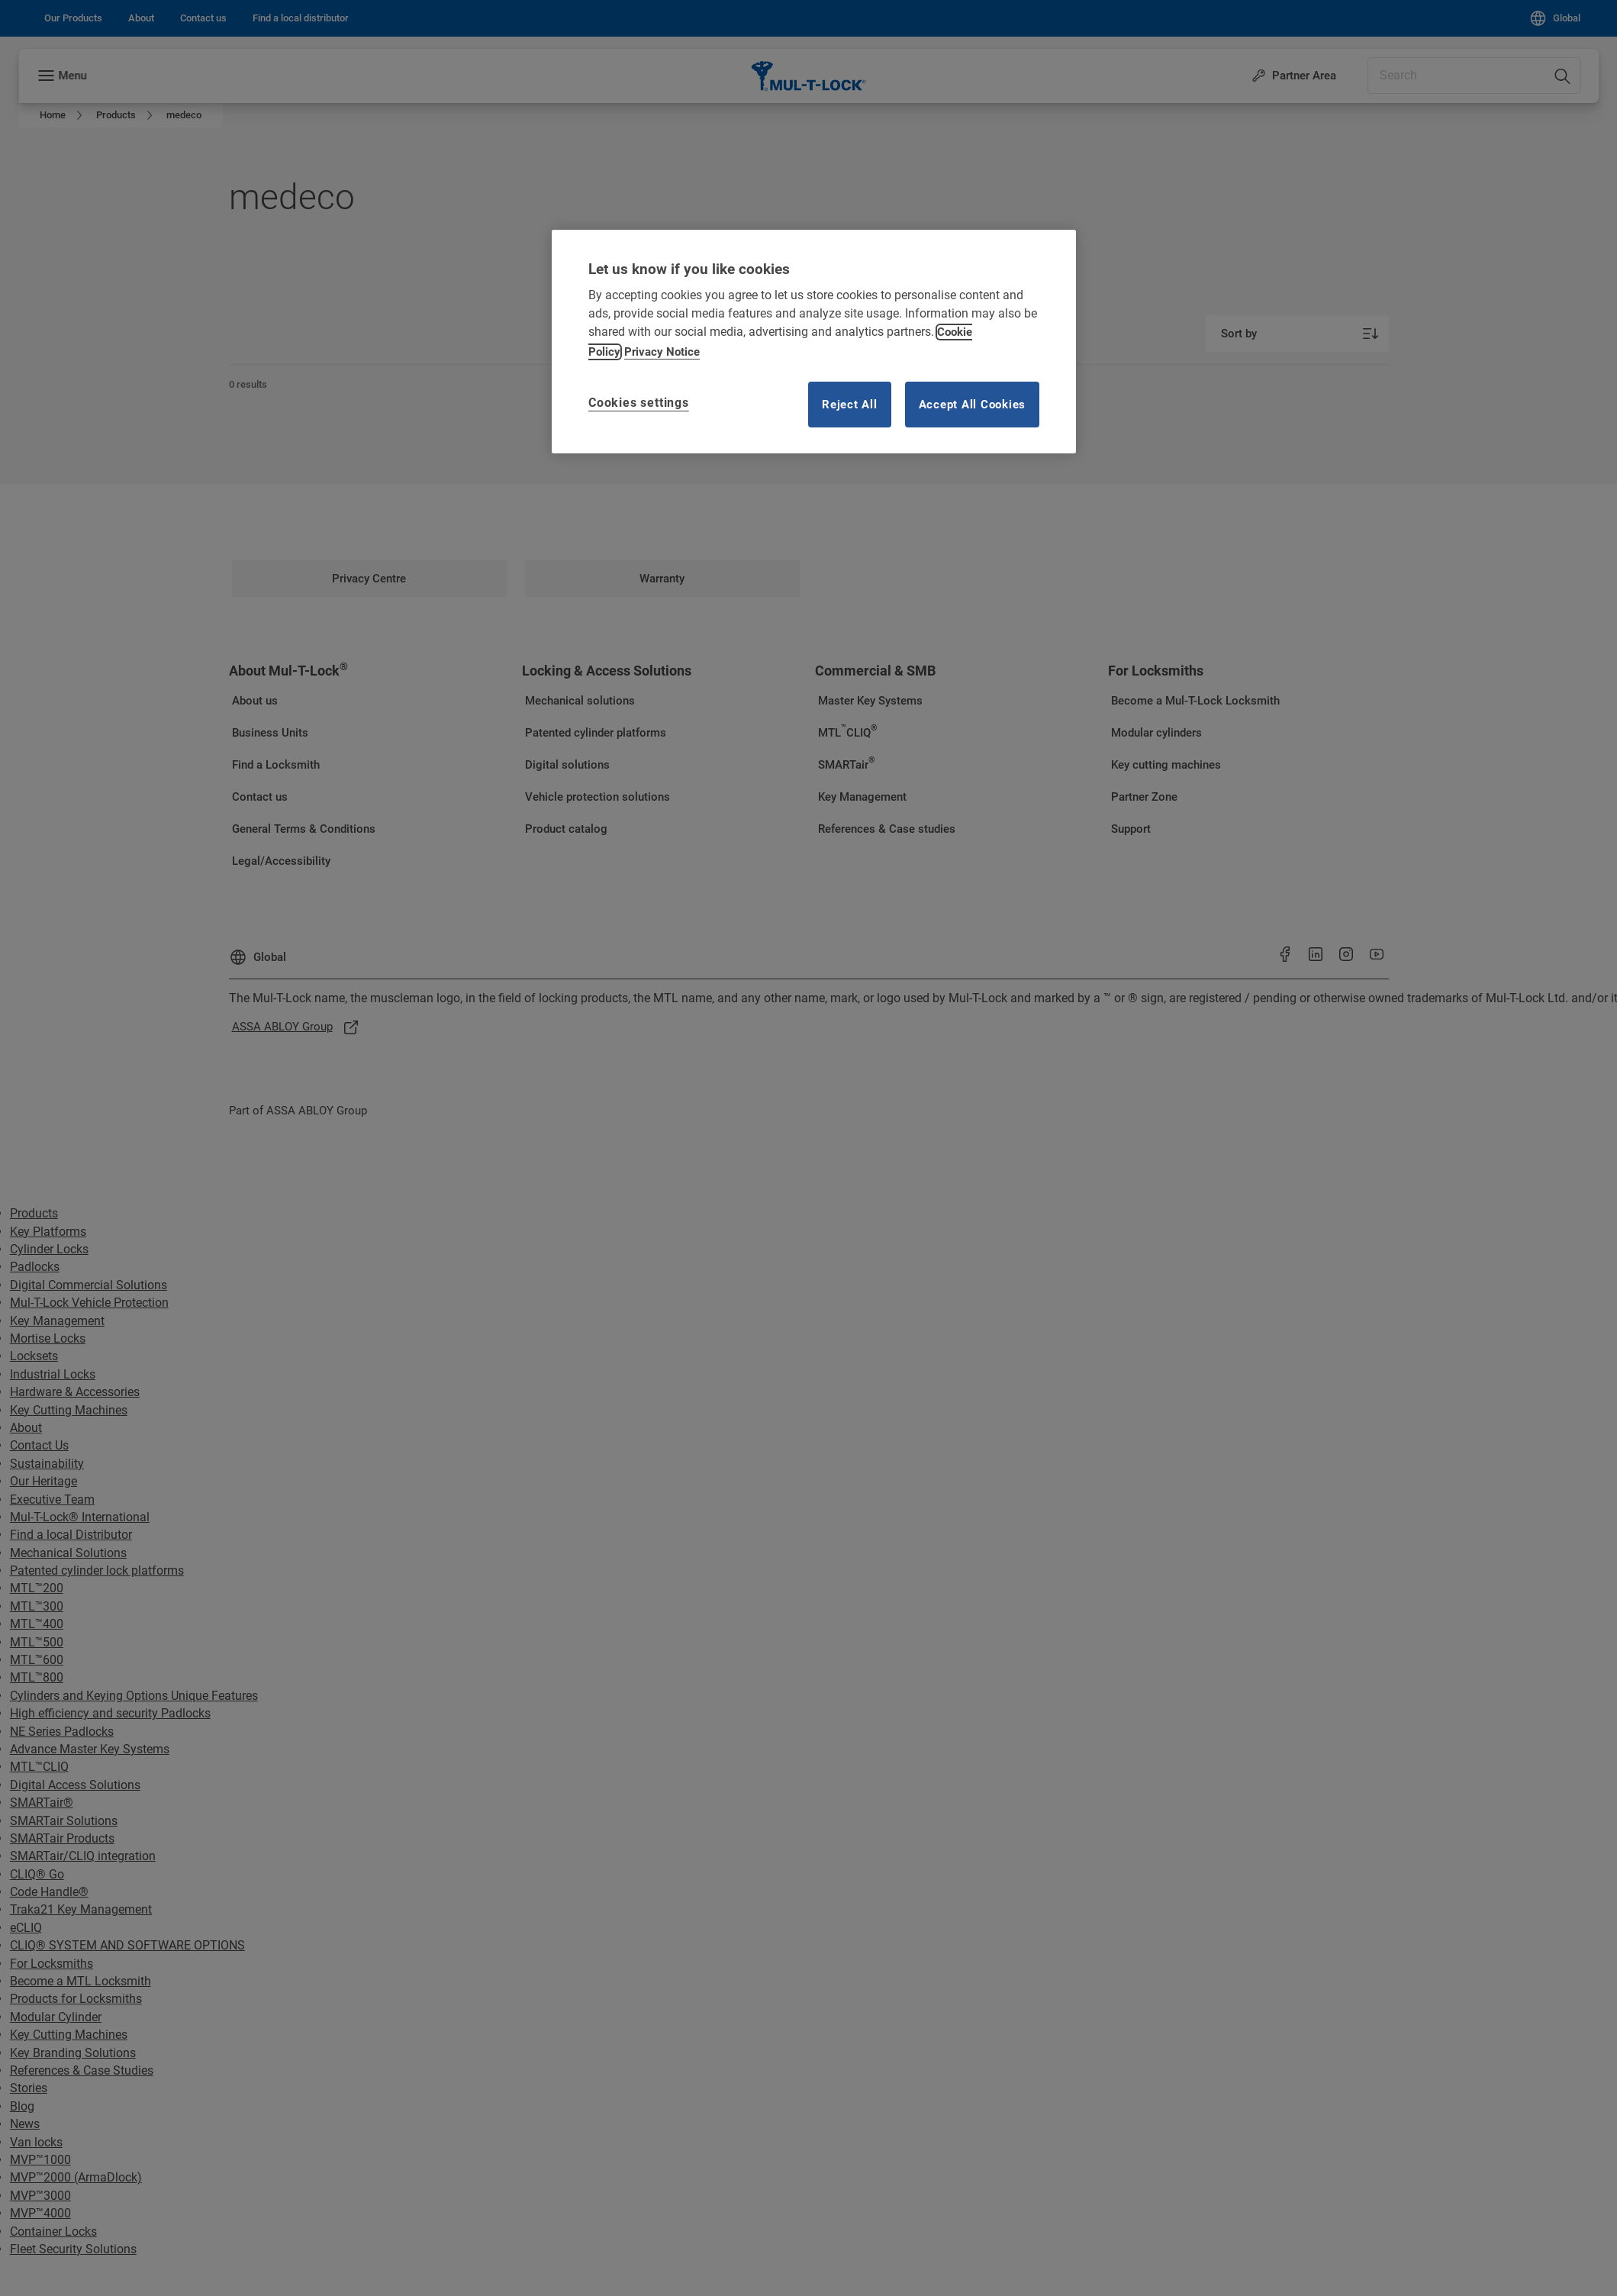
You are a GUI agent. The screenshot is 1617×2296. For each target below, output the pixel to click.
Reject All (850, 404)
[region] (814, 341)
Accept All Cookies (972, 404)
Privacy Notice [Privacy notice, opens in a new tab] (662, 352)
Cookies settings (638, 402)
